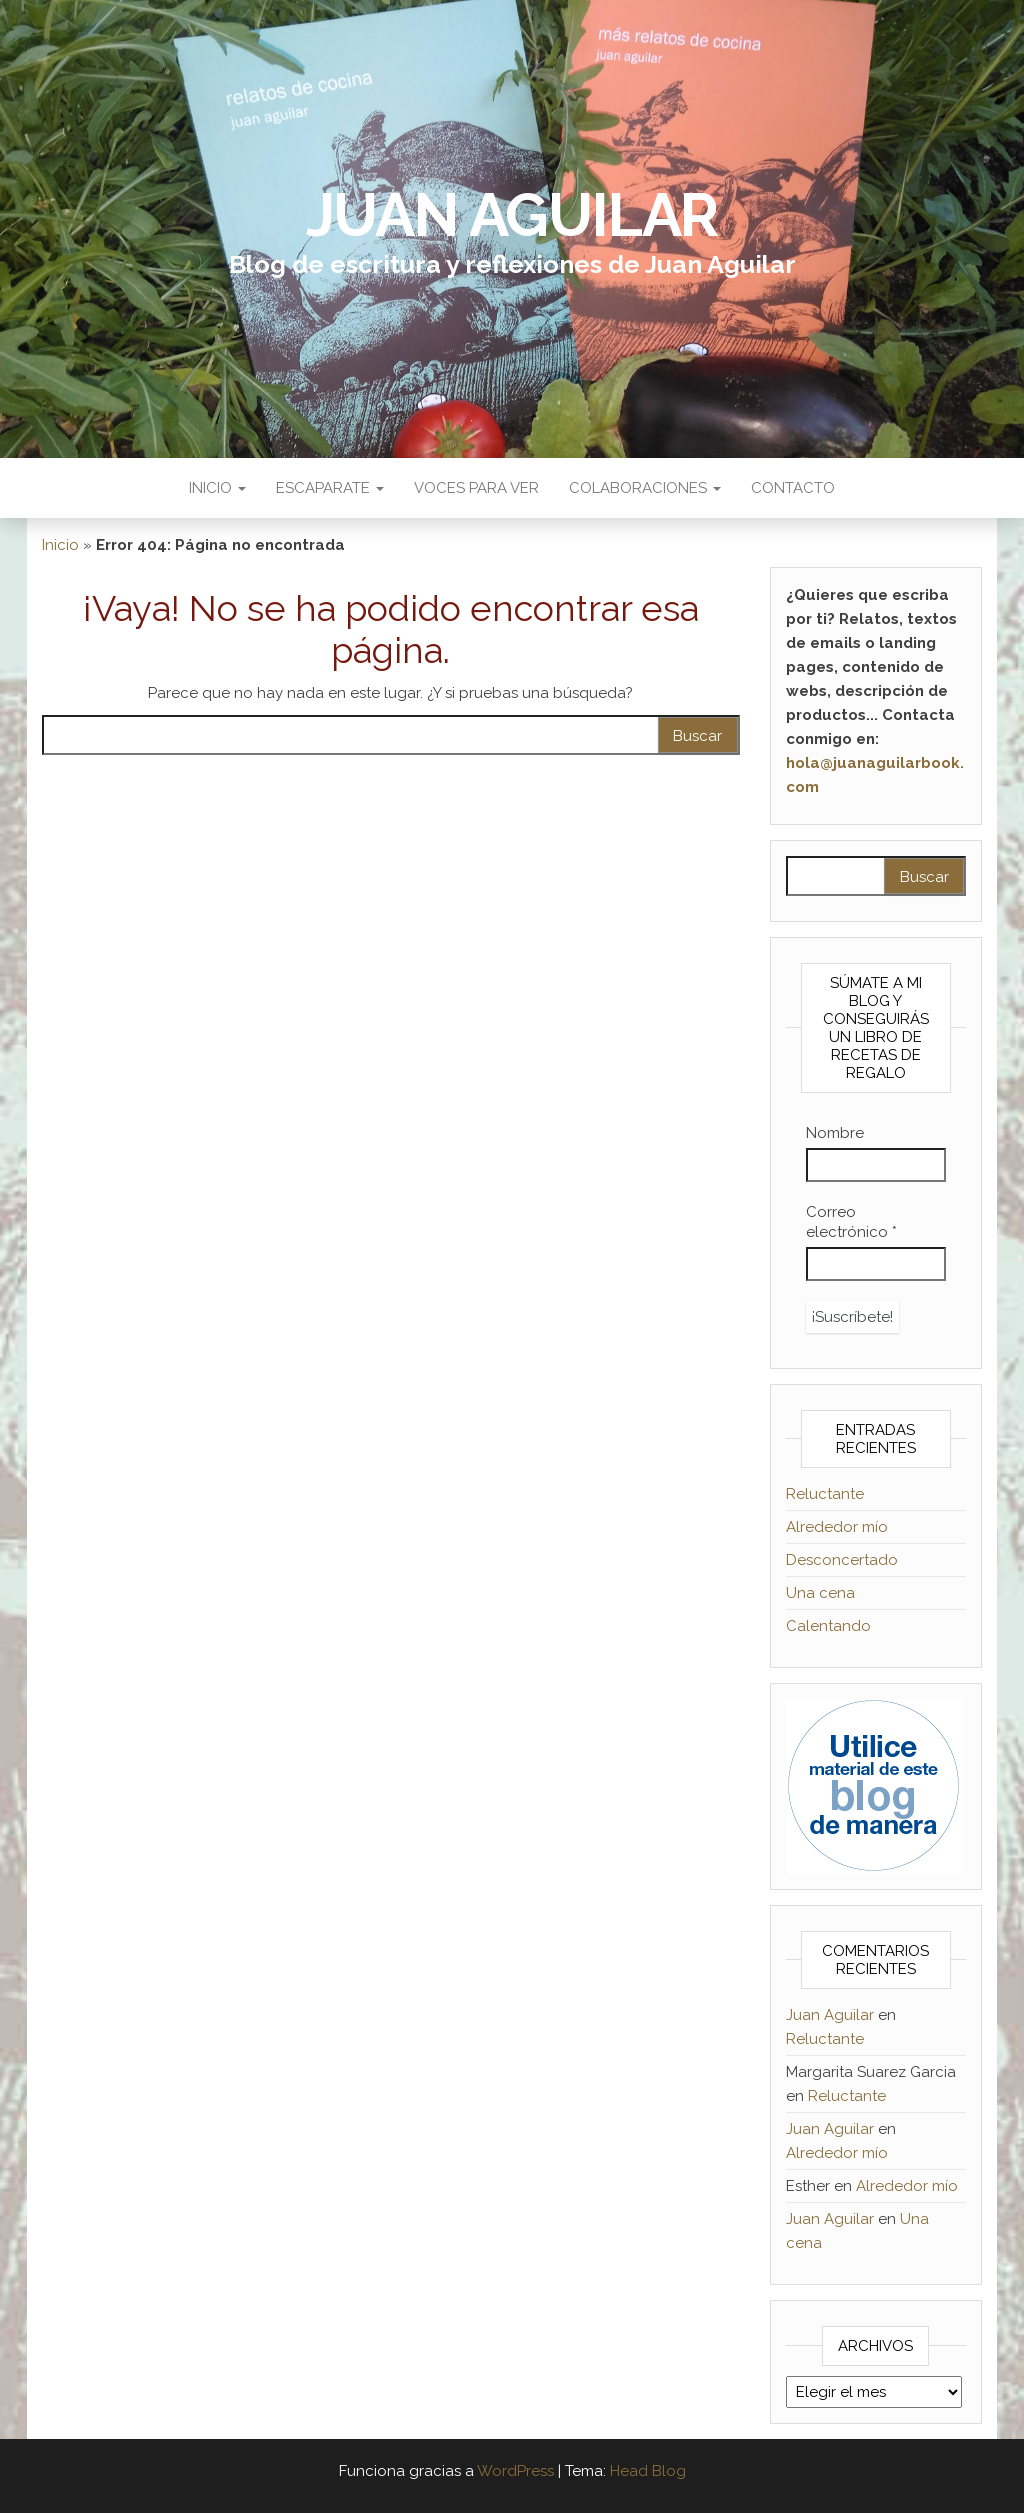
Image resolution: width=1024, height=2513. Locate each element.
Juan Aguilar (512, 215)
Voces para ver (476, 488)
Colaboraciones (645, 488)
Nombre (835, 1133)
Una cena (820, 1593)
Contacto (793, 488)
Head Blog (648, 2471)
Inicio (217, 488)
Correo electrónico (851, 1222)
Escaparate (330, 488)
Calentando (828, 1626)
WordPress (515, 2471)
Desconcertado (842, 1560)
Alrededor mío (837, 1527)
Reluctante (825, 1494)
